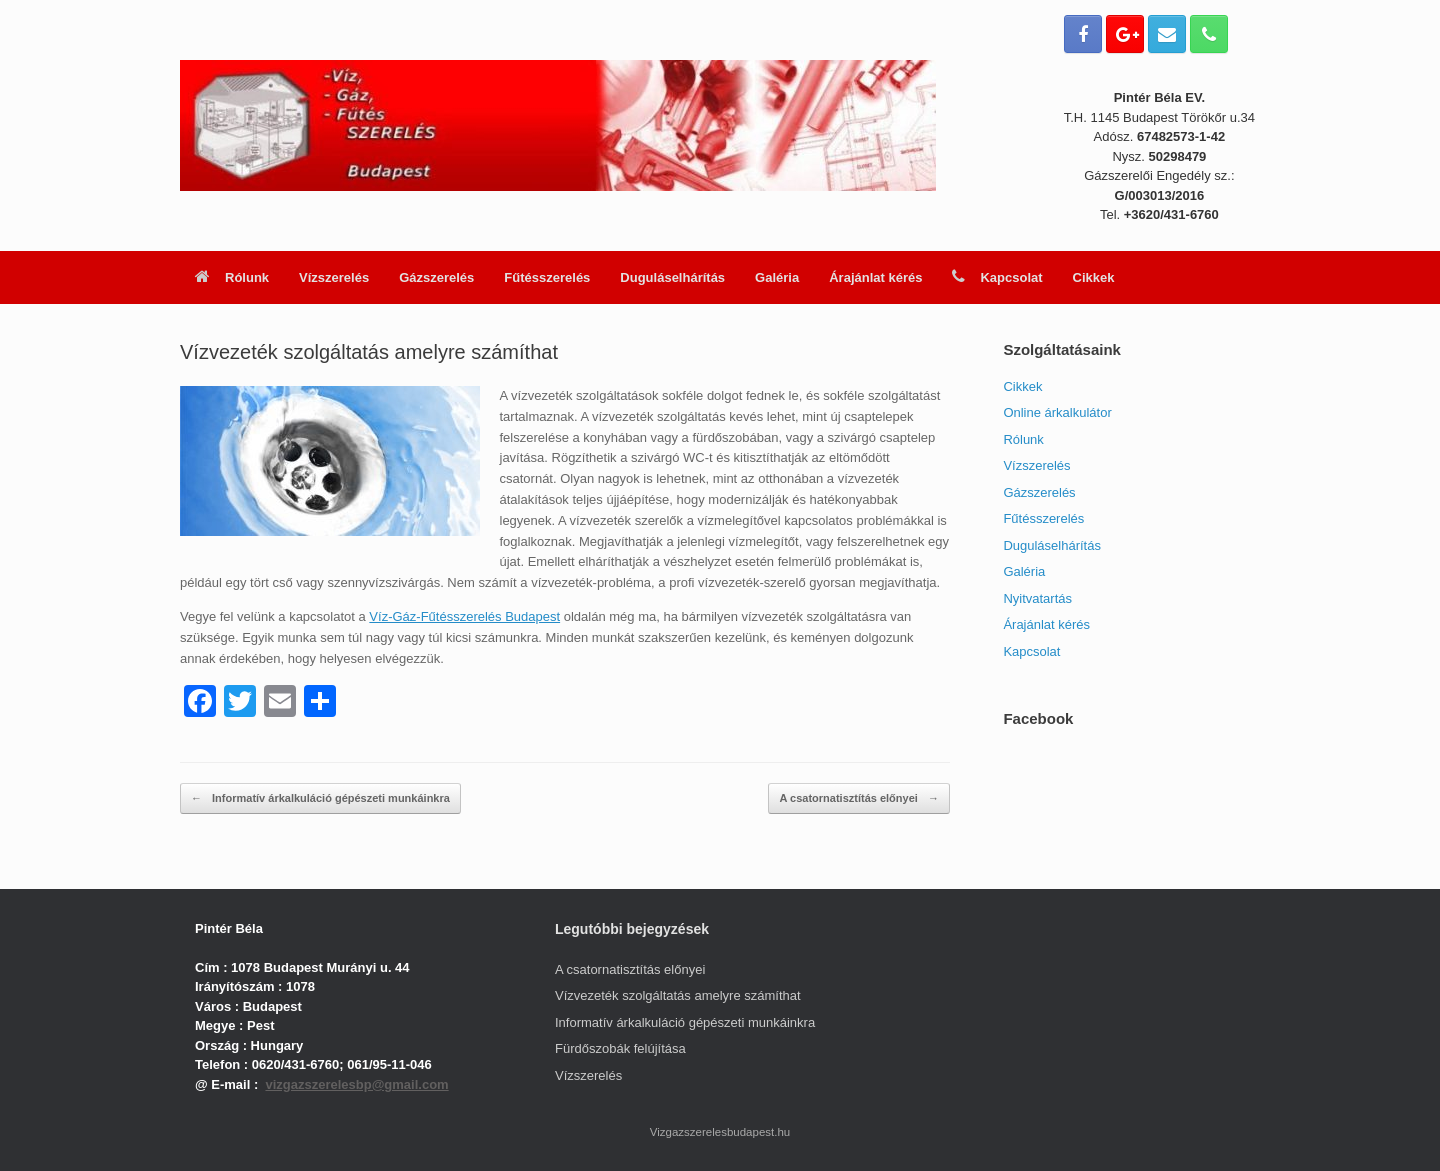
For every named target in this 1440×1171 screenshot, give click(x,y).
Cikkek (1094, 277)
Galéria (777, 277)
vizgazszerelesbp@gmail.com (356, 1084)
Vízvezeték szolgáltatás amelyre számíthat (678, 995)
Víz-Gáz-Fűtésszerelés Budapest (464, 616)
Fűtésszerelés (547, 277)
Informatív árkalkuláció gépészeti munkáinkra (320, 798)
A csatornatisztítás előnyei (858, 798)
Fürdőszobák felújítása (620, 1048)
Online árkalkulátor (1057, 412)
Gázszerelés (436, 277)
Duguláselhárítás (672, 277)
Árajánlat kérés (875, 277)
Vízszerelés (334, 277)
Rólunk (232, 277)
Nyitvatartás (1037, 598)
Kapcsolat (997, 277)
